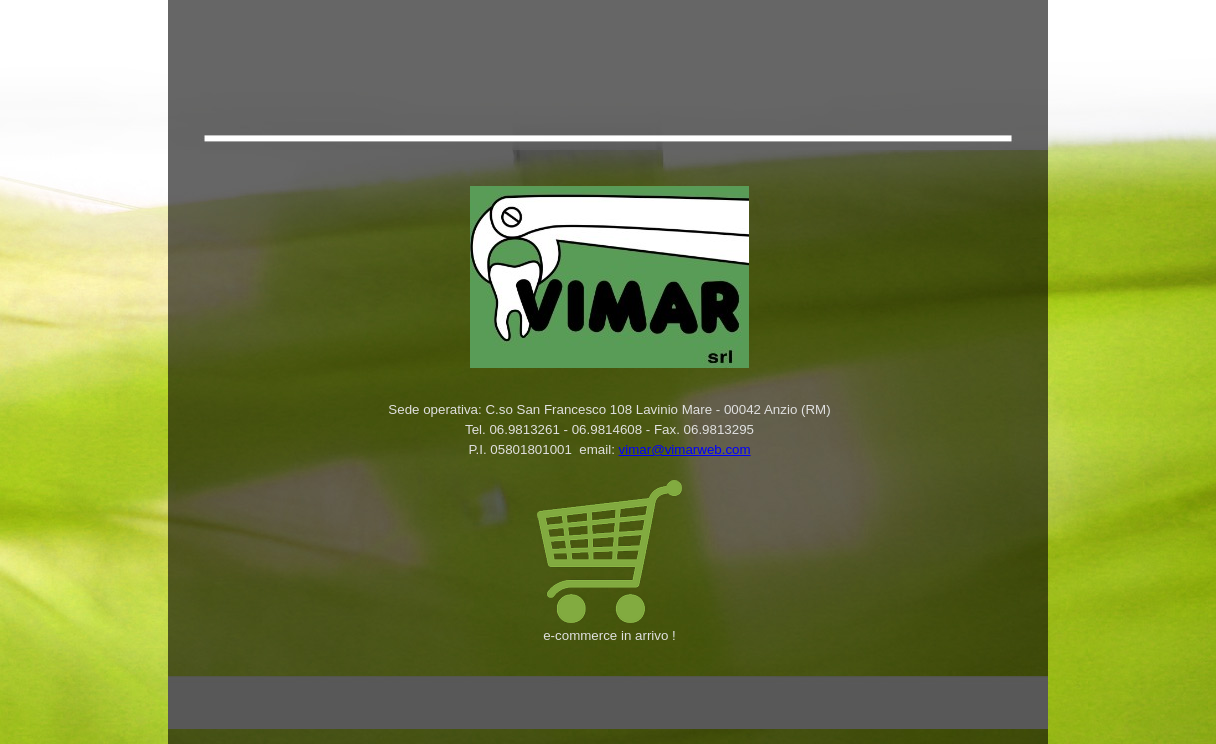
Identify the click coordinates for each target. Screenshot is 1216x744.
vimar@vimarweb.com (685, 449)
